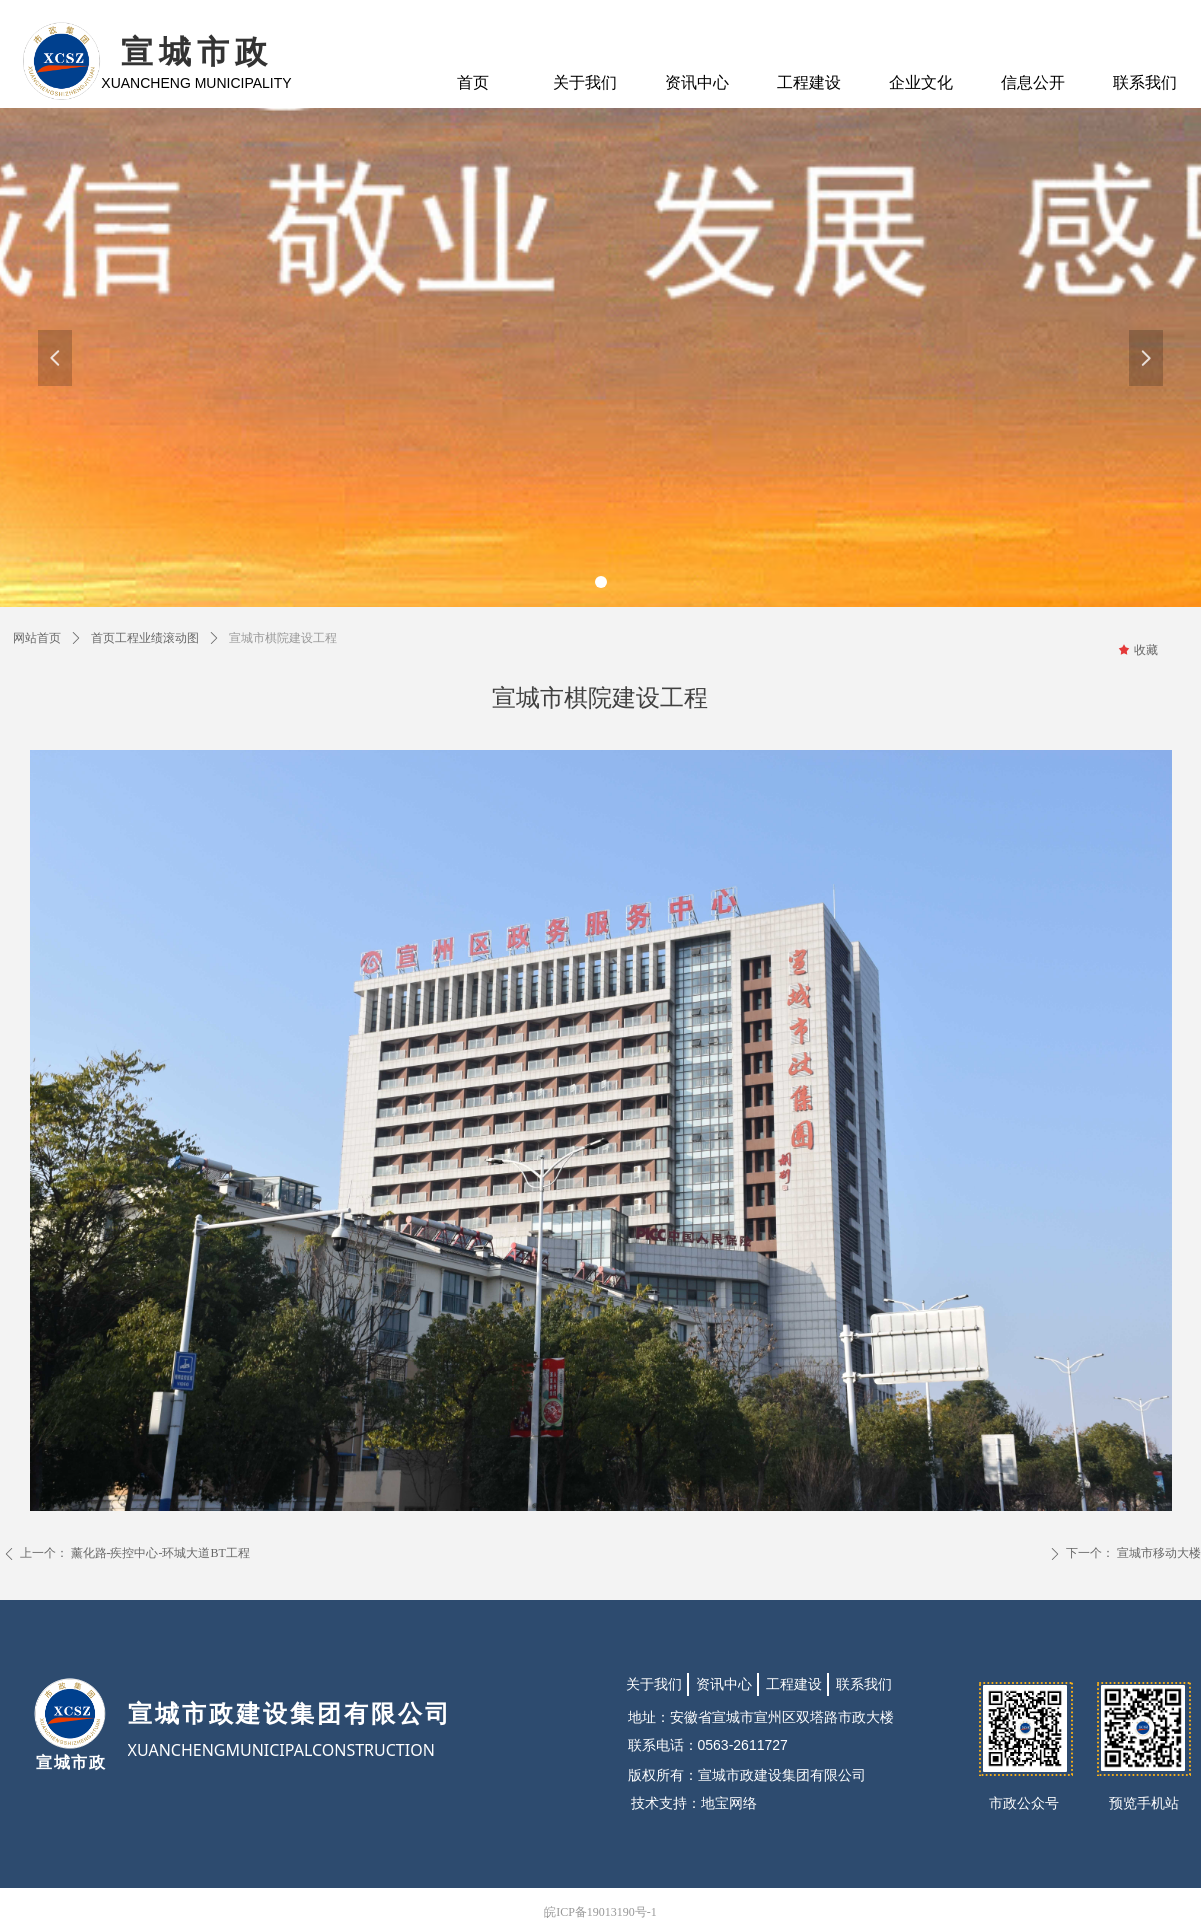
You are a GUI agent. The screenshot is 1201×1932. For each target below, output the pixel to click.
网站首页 (37, 638)
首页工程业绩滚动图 (145, 638)
